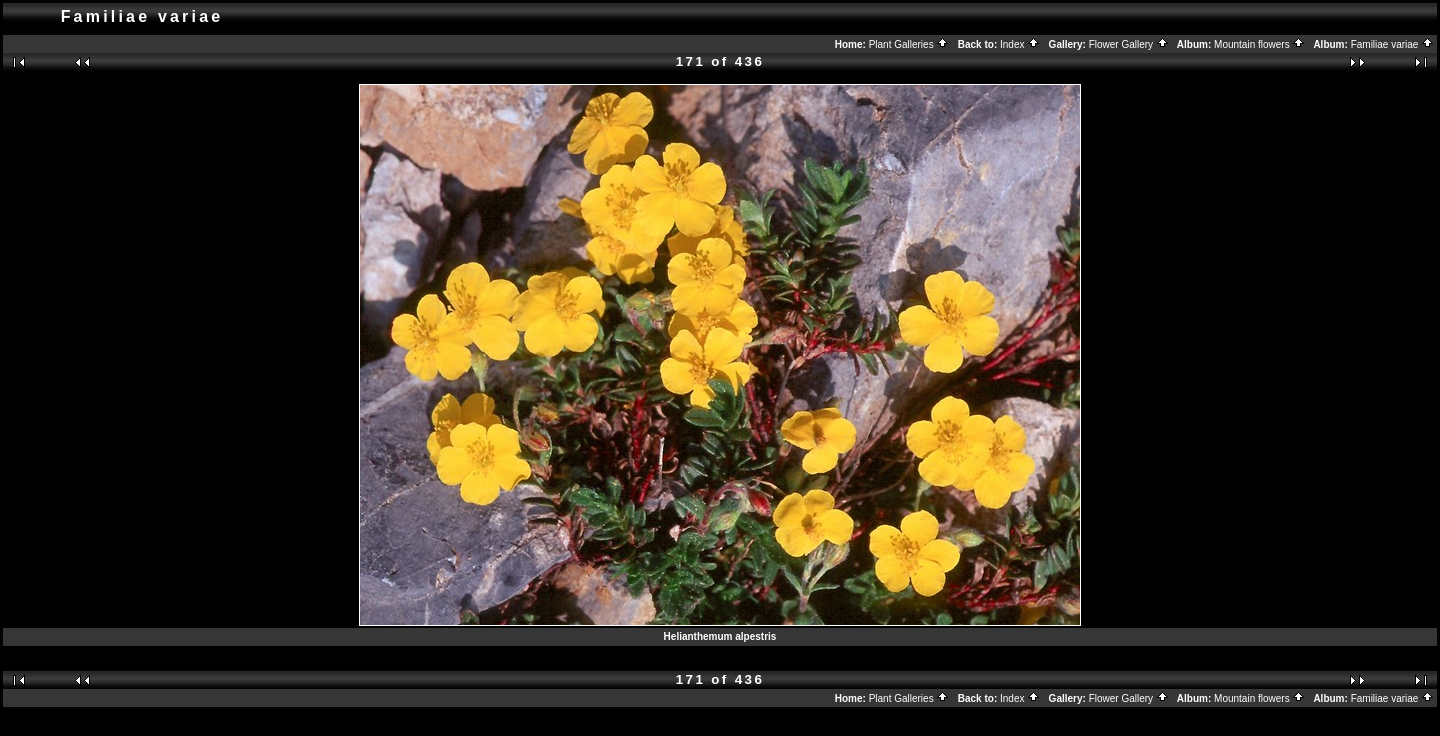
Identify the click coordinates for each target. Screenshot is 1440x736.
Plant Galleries (909, 44)
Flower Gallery (1129, 44)
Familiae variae (1393, 44)
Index (1020, 44)
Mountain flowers (1259, 44)
